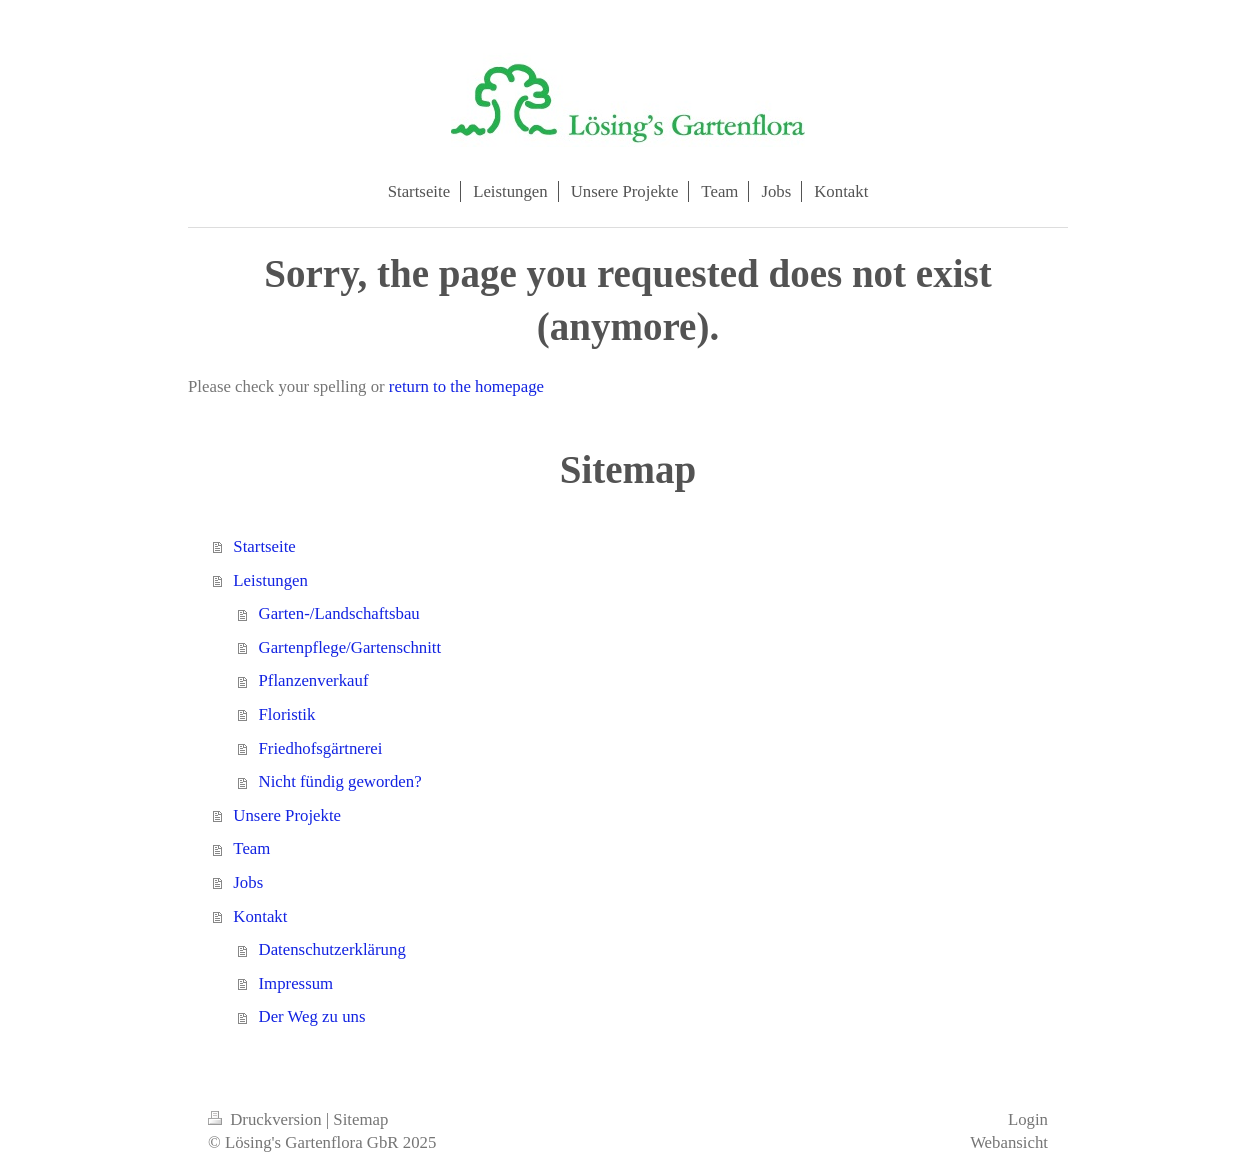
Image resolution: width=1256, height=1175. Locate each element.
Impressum (296, 983)
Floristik (287, 714)
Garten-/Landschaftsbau (339, 613)
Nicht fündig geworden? (340, 781)
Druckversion (267, 1119)
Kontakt (260, 916)
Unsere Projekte (287, 815)
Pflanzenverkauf (314, 680)
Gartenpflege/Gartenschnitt (350, 647)
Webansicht (1009, 1142)
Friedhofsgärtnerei (321, 748)
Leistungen (270, 580)
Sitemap (360, 1119)
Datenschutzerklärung (332, 949)
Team (251, 848)
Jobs (248, 882)
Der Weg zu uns (312, 1016)
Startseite (264, 546)
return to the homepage (466, 386)
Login (1028, 1119)
